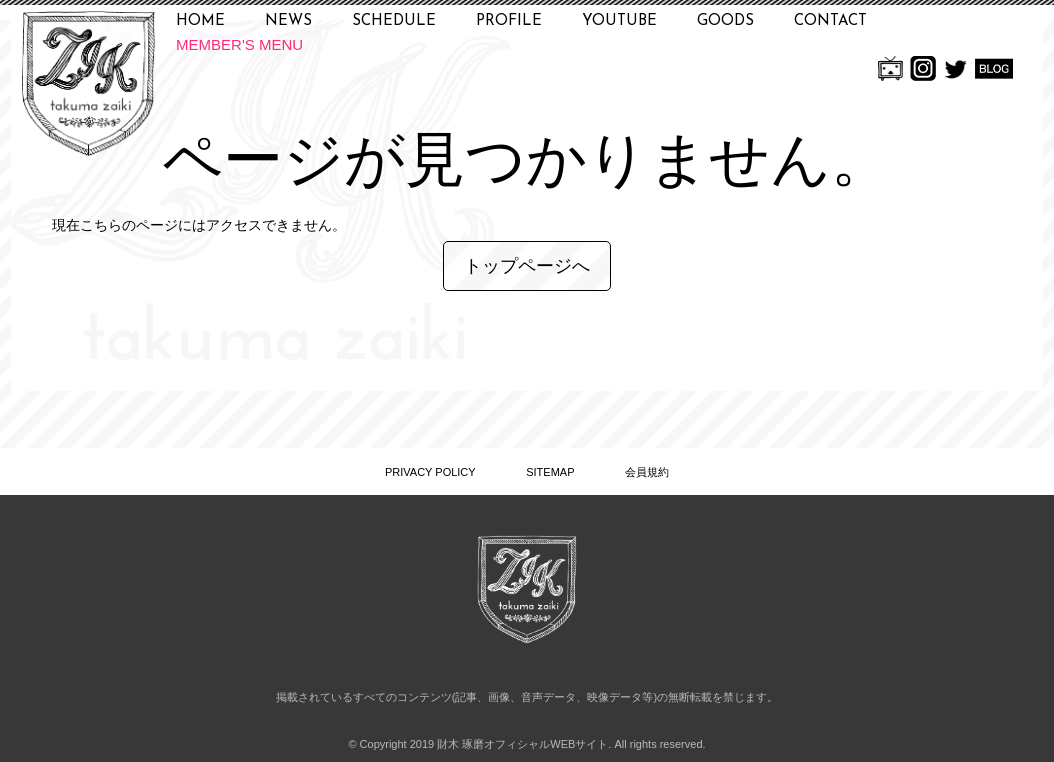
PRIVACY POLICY (430, 472)
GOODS (725, 21)
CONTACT (830, 21)
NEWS (288, 21)
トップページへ (527, 266)
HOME (200, 21)
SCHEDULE (394, 21)
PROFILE (509, 21)
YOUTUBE (619, 21)
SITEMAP (550, 472)
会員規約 (647, 472)
